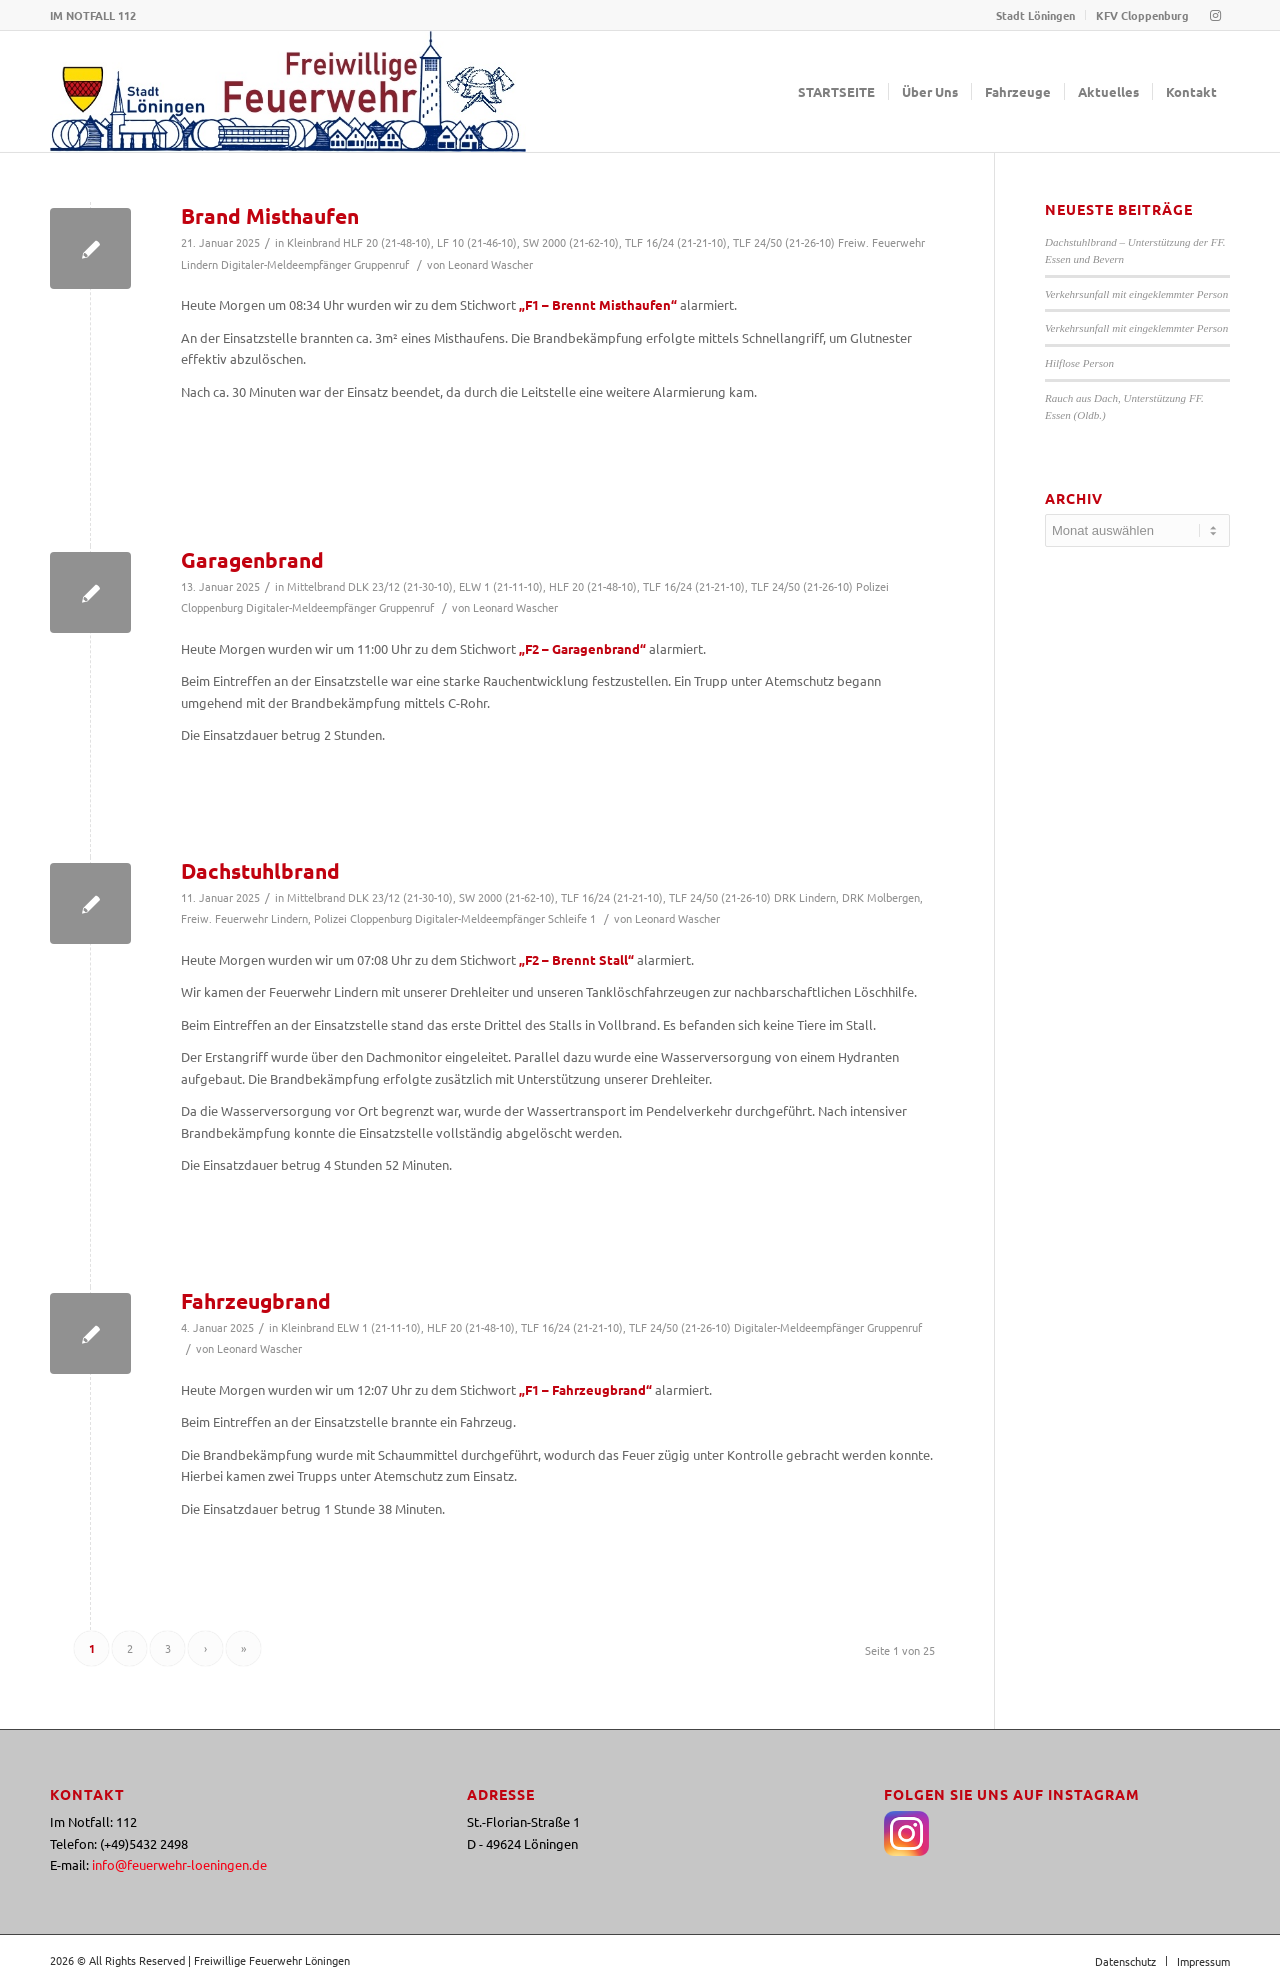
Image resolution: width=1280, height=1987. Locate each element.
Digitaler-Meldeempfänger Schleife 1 (505, 918)
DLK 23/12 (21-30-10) (400, 586)
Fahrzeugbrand (256, 1300)
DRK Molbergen (881, 897)
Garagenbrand (252, 559)
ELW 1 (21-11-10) (501, 586)
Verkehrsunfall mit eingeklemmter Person (1136, 294)
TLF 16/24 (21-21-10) (676, 242)
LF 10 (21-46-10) (477, 242)
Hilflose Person (1079, 363)
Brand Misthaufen (270, 215)
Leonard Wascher (490, 264)
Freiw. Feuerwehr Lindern (244, 918)
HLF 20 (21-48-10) (387, 242)
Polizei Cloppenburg (363, 918)
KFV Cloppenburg (1142, 15)
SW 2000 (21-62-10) (571, 242)
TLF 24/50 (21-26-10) (784, 242)
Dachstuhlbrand (260, 870)
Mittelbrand (316, 586)
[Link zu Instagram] (1215, 15)
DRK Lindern (805, 897)
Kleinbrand (313, 242)
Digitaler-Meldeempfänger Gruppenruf (315, 264)
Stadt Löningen (1035, 15)
